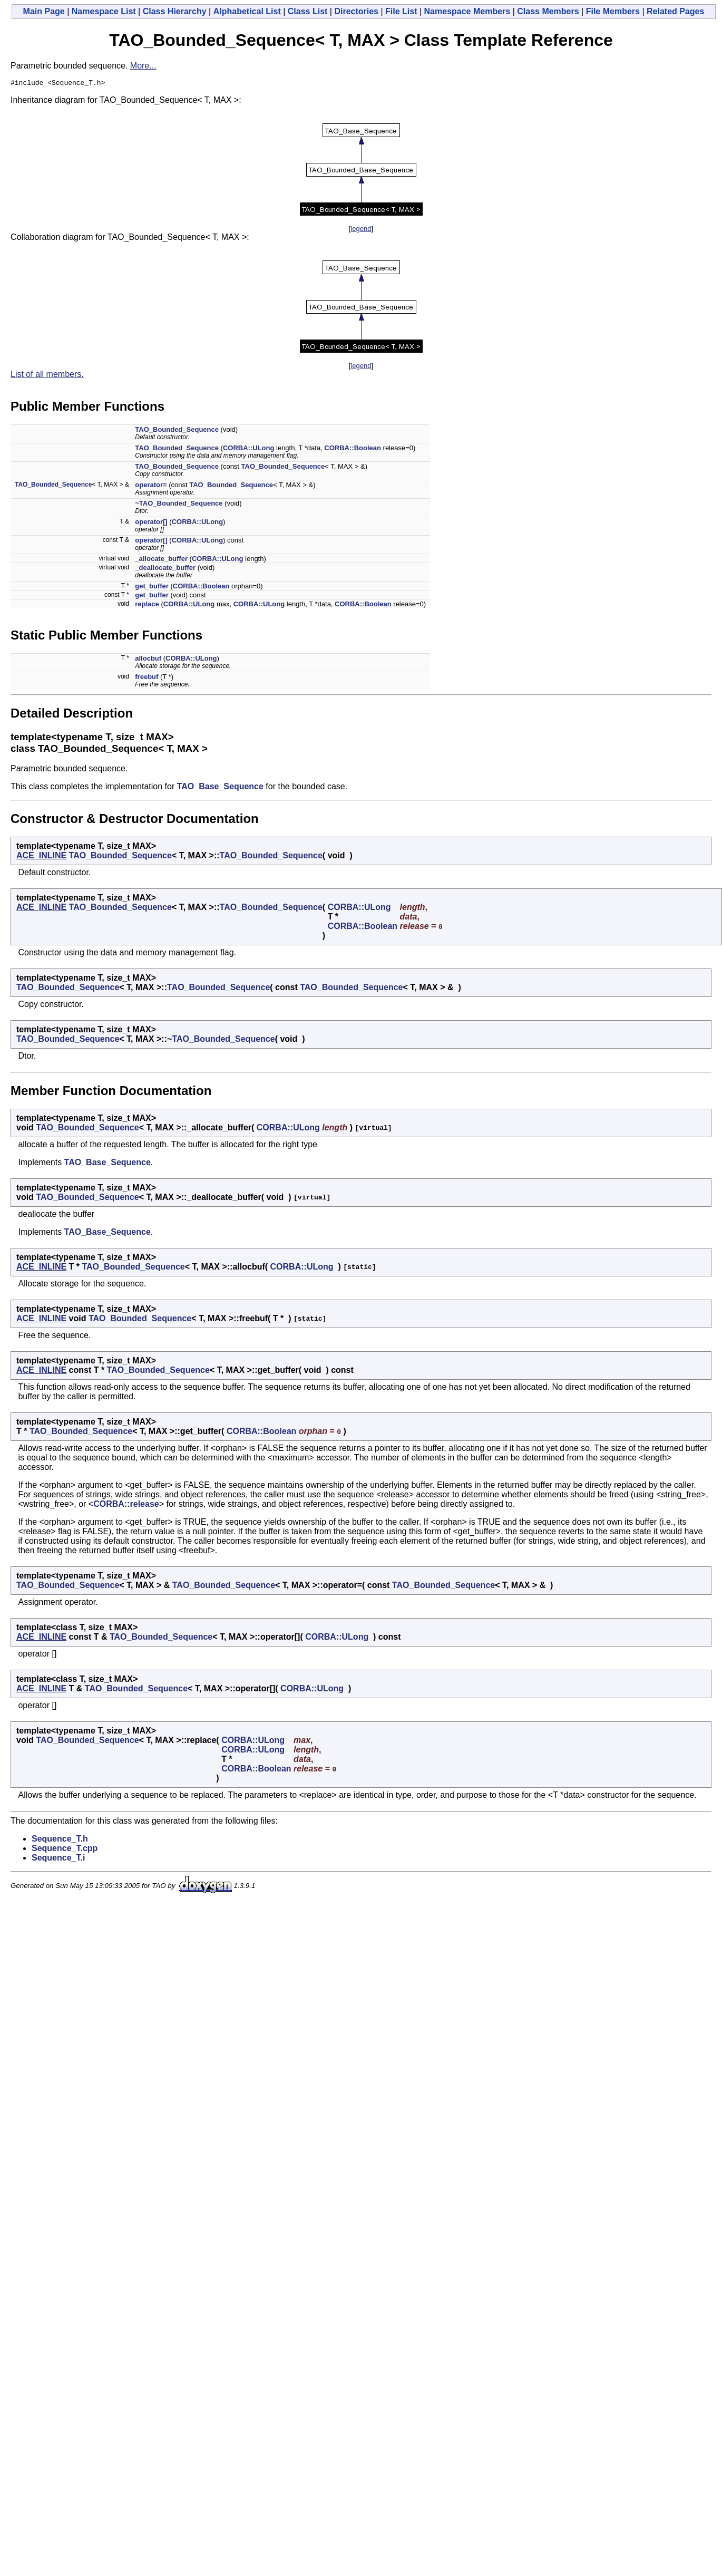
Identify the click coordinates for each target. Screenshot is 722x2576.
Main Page (44, 11)
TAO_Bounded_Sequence (177, 431)
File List (401, 11)
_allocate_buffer (161, 560)
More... (143, 65)
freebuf (146, 678)
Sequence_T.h (60, 1840)
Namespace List (104, 11)
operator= (151, 486)
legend (360, 230)
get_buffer (152, 588)
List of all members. (47, 375)
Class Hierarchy (175, 11)
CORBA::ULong (248, 449)
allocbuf (148, 660)
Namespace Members (467, 11)
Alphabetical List (247, 11)
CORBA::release (126, 1505)
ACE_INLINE (41, 857)
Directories (356, 11)
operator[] (151, 523)
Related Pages (675, 11)
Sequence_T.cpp (64, 1849)
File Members (613, 11)
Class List (308, 11)
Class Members (548, 11)
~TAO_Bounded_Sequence (178, 505)
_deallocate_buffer (165, 569)
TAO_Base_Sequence (220, 787)
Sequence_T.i (58, 1859)
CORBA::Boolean (352, 449)
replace (147, 605)
